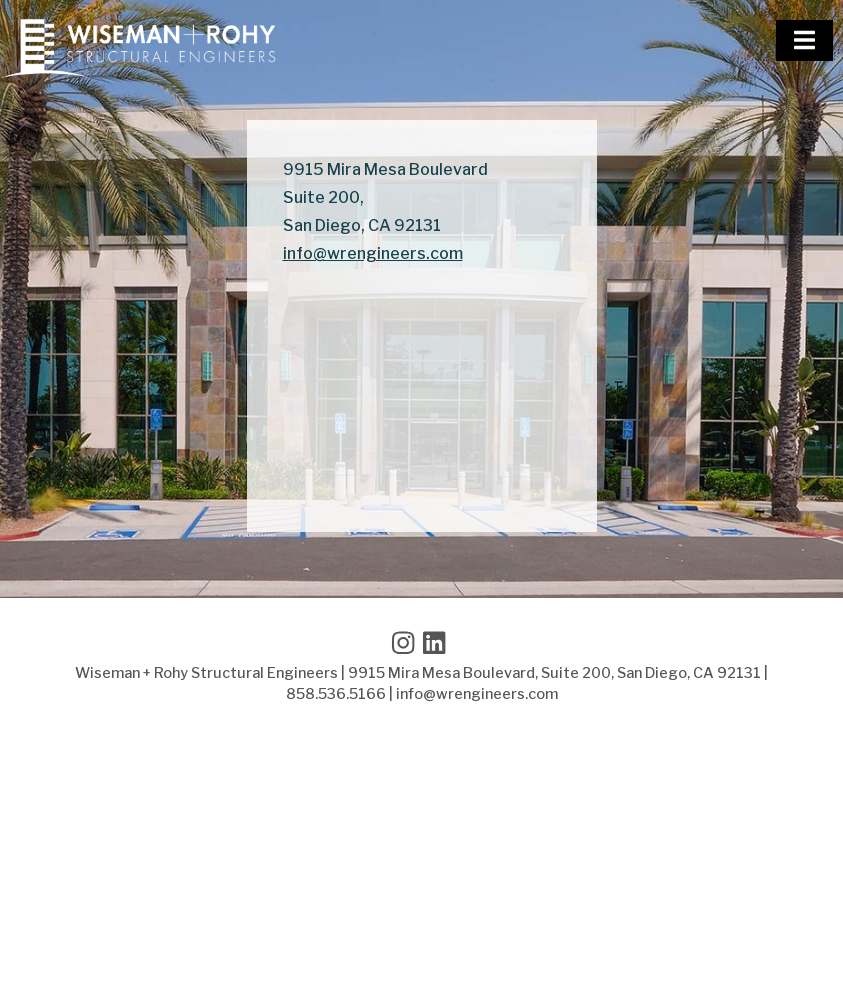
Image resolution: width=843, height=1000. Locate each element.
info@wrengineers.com (373, 253)
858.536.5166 (336, 694)
